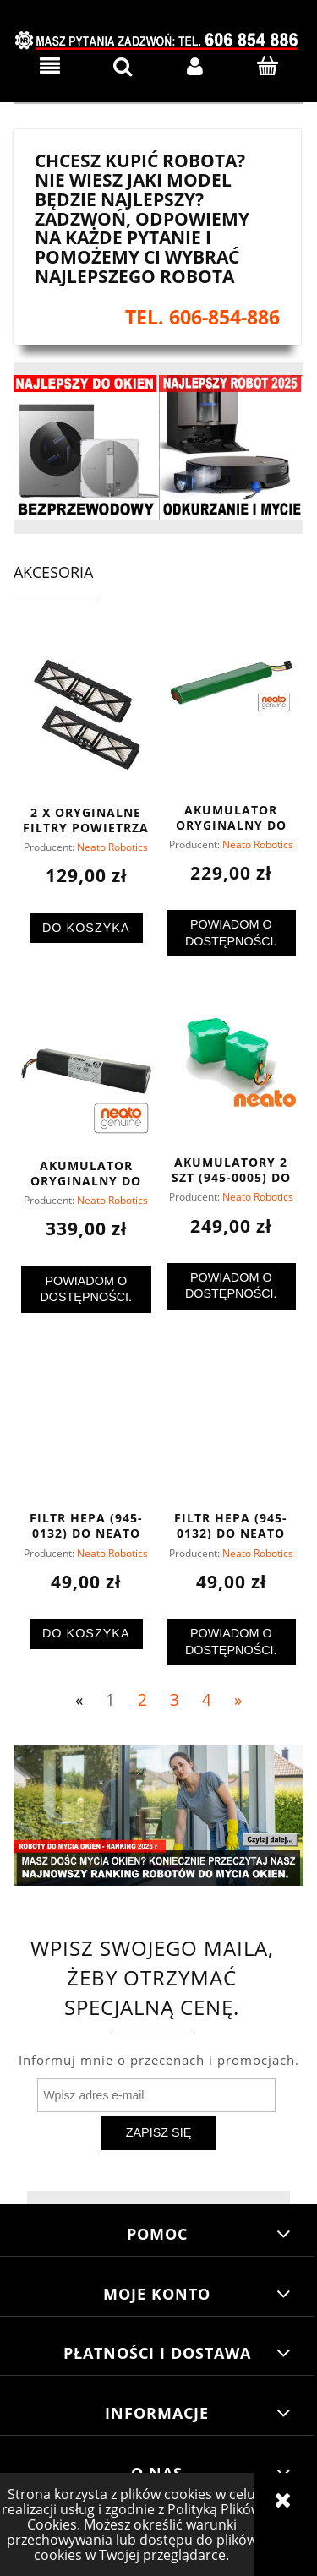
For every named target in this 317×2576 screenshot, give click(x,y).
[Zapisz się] (158, 2133)
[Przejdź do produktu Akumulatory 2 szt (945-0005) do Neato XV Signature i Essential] (232, 1069)
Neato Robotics (112, 847)
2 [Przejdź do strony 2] (142, 1699)
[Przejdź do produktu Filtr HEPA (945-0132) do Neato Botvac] (86, 1425)
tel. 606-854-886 (202, 317)
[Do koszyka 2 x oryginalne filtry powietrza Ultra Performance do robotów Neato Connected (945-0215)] (86, 928)
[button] (50, 66)
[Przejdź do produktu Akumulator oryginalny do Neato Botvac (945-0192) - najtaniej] (232, 716)
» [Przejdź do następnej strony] (238, 1699)
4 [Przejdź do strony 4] (206, 1699)
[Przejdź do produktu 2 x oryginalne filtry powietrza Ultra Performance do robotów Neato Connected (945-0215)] (86, 718)
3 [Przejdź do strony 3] (174, 1699)
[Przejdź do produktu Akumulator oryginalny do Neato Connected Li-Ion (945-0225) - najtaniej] (86, 1071)
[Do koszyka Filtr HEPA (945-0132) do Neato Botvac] (86, 1634)
